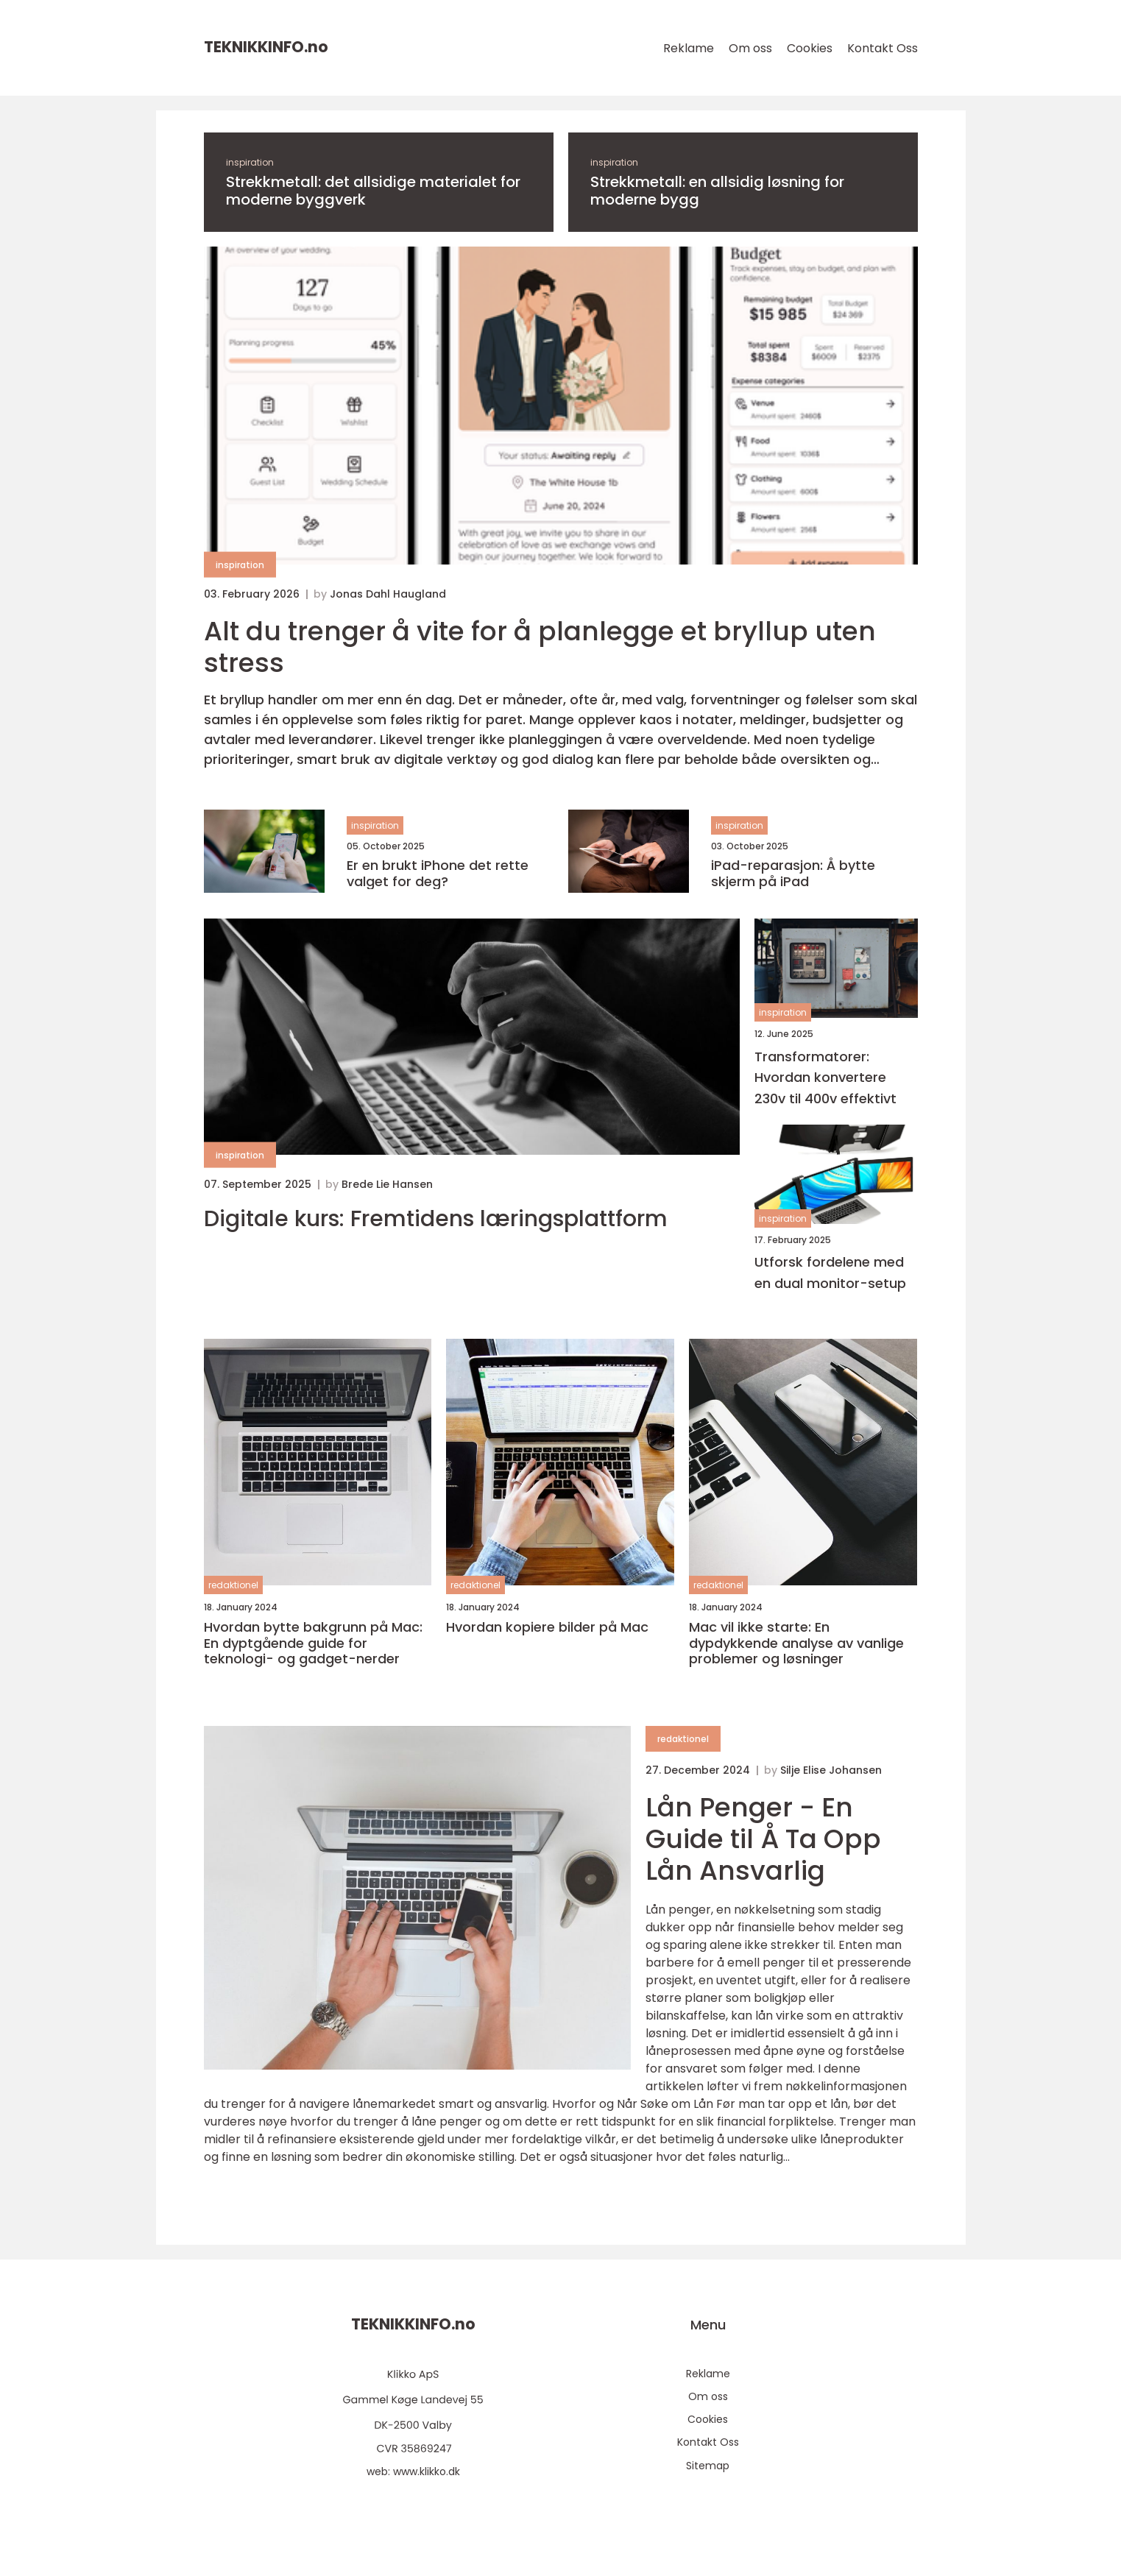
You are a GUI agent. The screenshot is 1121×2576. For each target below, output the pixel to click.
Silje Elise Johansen (831, 1770)
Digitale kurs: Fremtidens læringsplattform (436, 1219)
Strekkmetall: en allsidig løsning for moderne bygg (717, 190)
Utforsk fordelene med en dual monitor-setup (830, 1272)
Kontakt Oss (882, 48)
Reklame (688, 48)
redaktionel (233, 1585)
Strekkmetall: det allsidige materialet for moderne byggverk (373, 190)
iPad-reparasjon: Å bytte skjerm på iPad (793, 873)
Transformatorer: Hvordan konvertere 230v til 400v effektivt (825, 1077)
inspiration (250, 162)
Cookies (809, 48)
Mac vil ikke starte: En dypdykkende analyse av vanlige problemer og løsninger (796, 1643)
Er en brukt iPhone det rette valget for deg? (437, 873)
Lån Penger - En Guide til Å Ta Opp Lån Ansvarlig (763, 1838)
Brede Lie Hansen (387, 1184)
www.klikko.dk (426, 2471)
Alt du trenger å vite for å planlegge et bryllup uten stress (540, 647)
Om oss (750, 48)
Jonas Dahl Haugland (388, 594)
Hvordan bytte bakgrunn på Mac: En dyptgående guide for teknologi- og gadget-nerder (313, 1643)
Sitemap (707, 2465)
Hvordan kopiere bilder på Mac (547, 1627)
